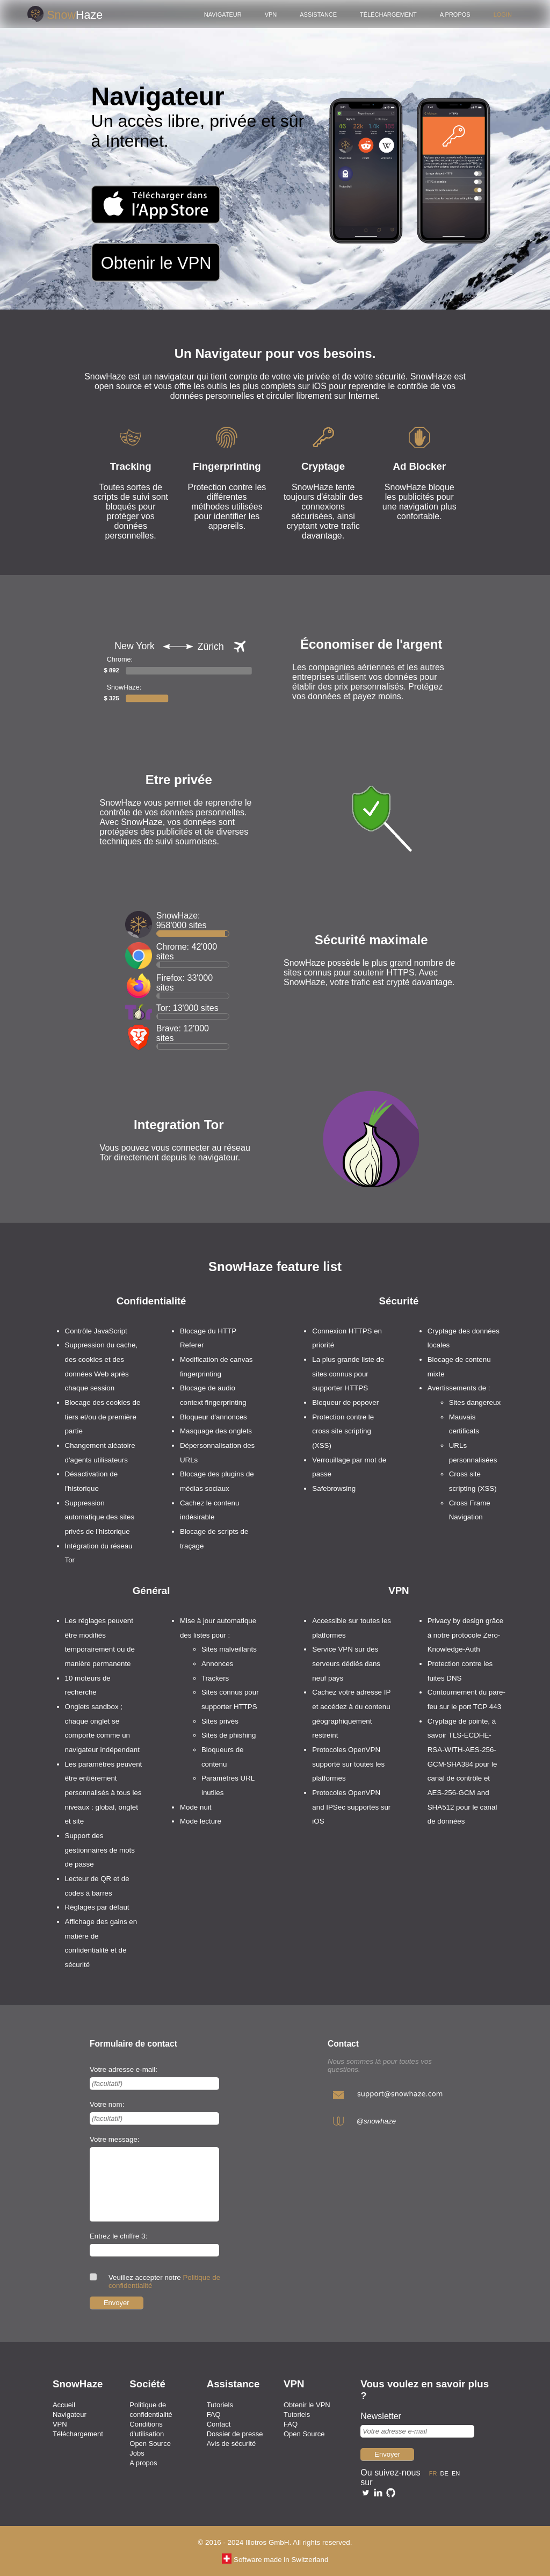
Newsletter (380, 2416)
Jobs (136, 2453)
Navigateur (223, 13)
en (457, 2472)
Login (503, 13)
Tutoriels (220, 2405)
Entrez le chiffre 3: (118, 2236)
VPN (271, 13)
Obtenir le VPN (307, 2405)
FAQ (214, 2414)
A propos (455, 13)
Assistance (318, 13)
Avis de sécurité (231, 2443)
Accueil (64, 2405)
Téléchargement (388, 13)
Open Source (150, 2443)
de (445, 2472)
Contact (219, 2424)
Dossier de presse (235, 2434)
